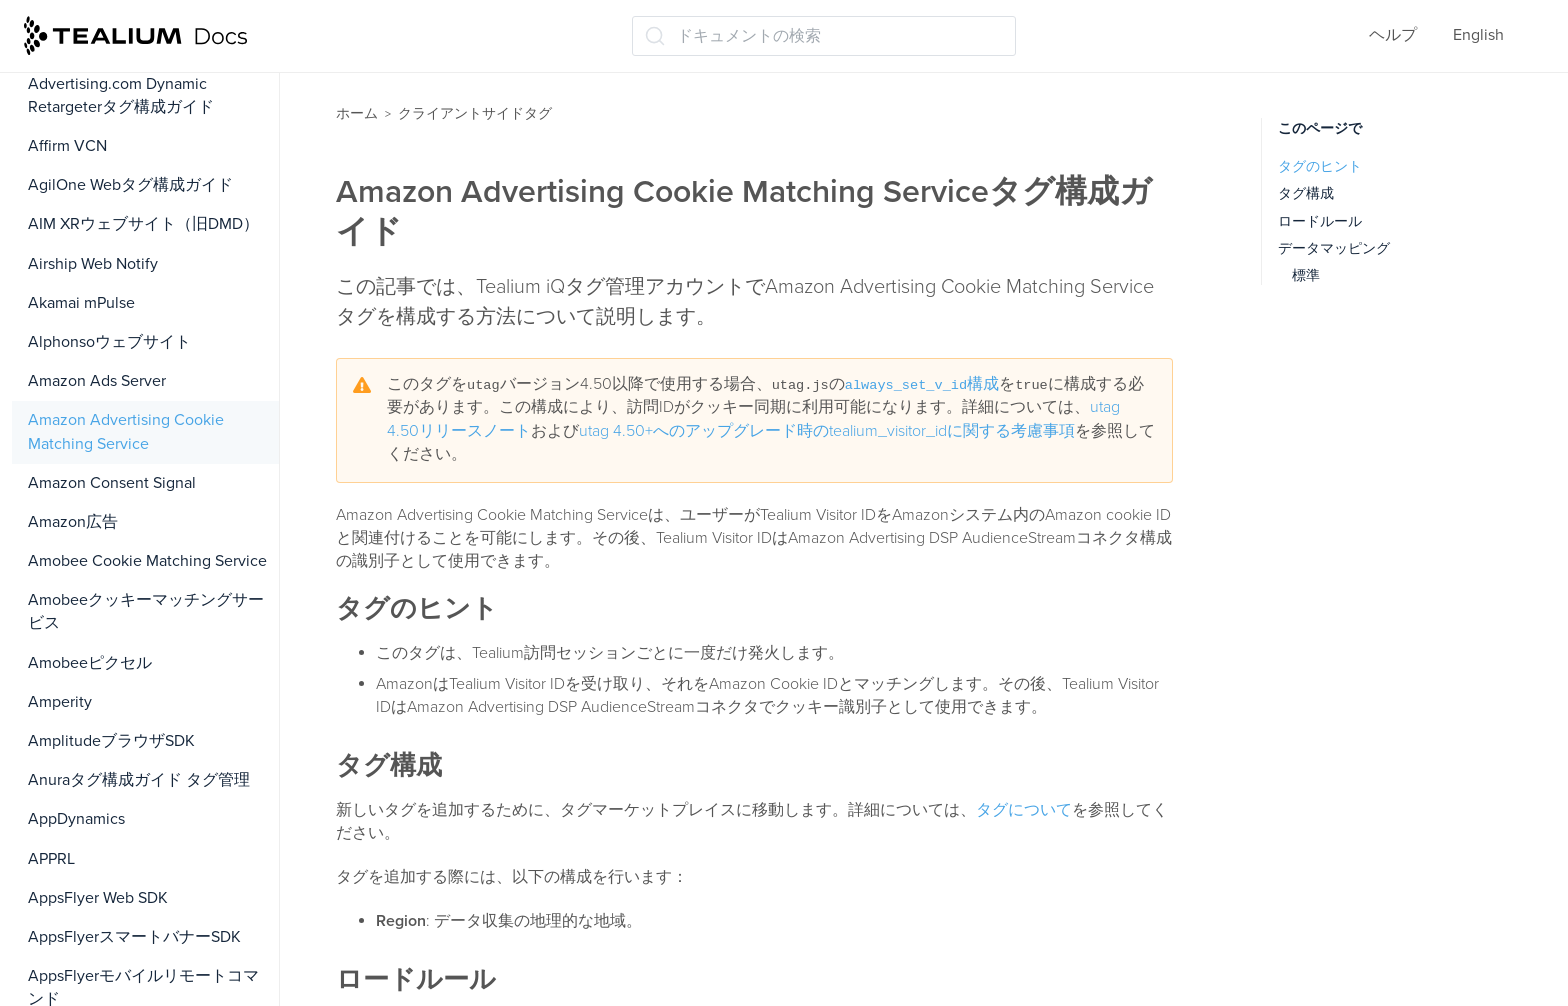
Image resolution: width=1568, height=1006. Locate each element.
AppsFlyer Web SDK (98, 898)
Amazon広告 (73, 522)
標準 (1306, 275)
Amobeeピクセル (90, 663)
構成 (922, 384)
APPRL (51, 859)
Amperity (60, 702)
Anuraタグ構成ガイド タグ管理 (139, 780)
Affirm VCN (67, 146)
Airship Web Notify (93, 264)
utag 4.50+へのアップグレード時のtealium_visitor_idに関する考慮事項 (827, 431)
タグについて (1024, 810)
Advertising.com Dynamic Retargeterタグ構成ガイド (121, 95)
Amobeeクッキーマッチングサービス (146, 611)
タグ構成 (1306, 193)
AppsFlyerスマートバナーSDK (134, 937)
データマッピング (1334, 248)
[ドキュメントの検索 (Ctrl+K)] (824, 36)
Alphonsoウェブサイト (109, 342)
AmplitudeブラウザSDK (111, 741)
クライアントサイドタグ (475, 113)
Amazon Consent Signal (112, 483)
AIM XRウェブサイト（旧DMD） (143, 224)
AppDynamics (76, 819)
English (1478, 35)
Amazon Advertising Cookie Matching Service (126, 431)
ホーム (357, 113)
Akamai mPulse (81, 303)
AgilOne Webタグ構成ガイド (130, 185)
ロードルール (1320, 221)
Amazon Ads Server (97, 381)
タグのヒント (1320, 166)
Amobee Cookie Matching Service (147, 561)
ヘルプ (1393, 35)
